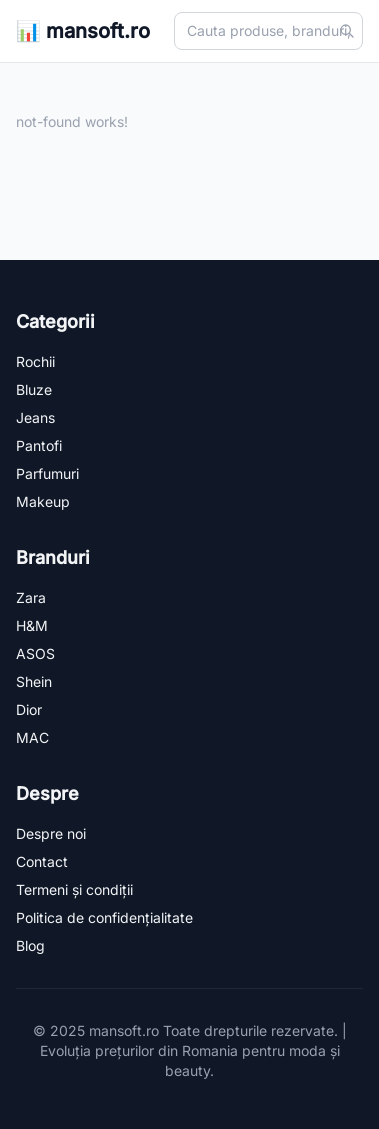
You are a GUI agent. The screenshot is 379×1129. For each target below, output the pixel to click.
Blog (30, 945)
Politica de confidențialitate (104, 917)
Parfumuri (47, 473)
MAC (32, 737)
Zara (31, 597)
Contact (42, 861)
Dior (29, 709)
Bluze (34, 389)
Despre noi (51, 833)
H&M (32, 625)
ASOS (35, 653)
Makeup (43, 501)
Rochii (35, 361)
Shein (34, 681)
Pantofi (39, 445)
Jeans (35, 417)
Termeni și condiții (74, 889)
